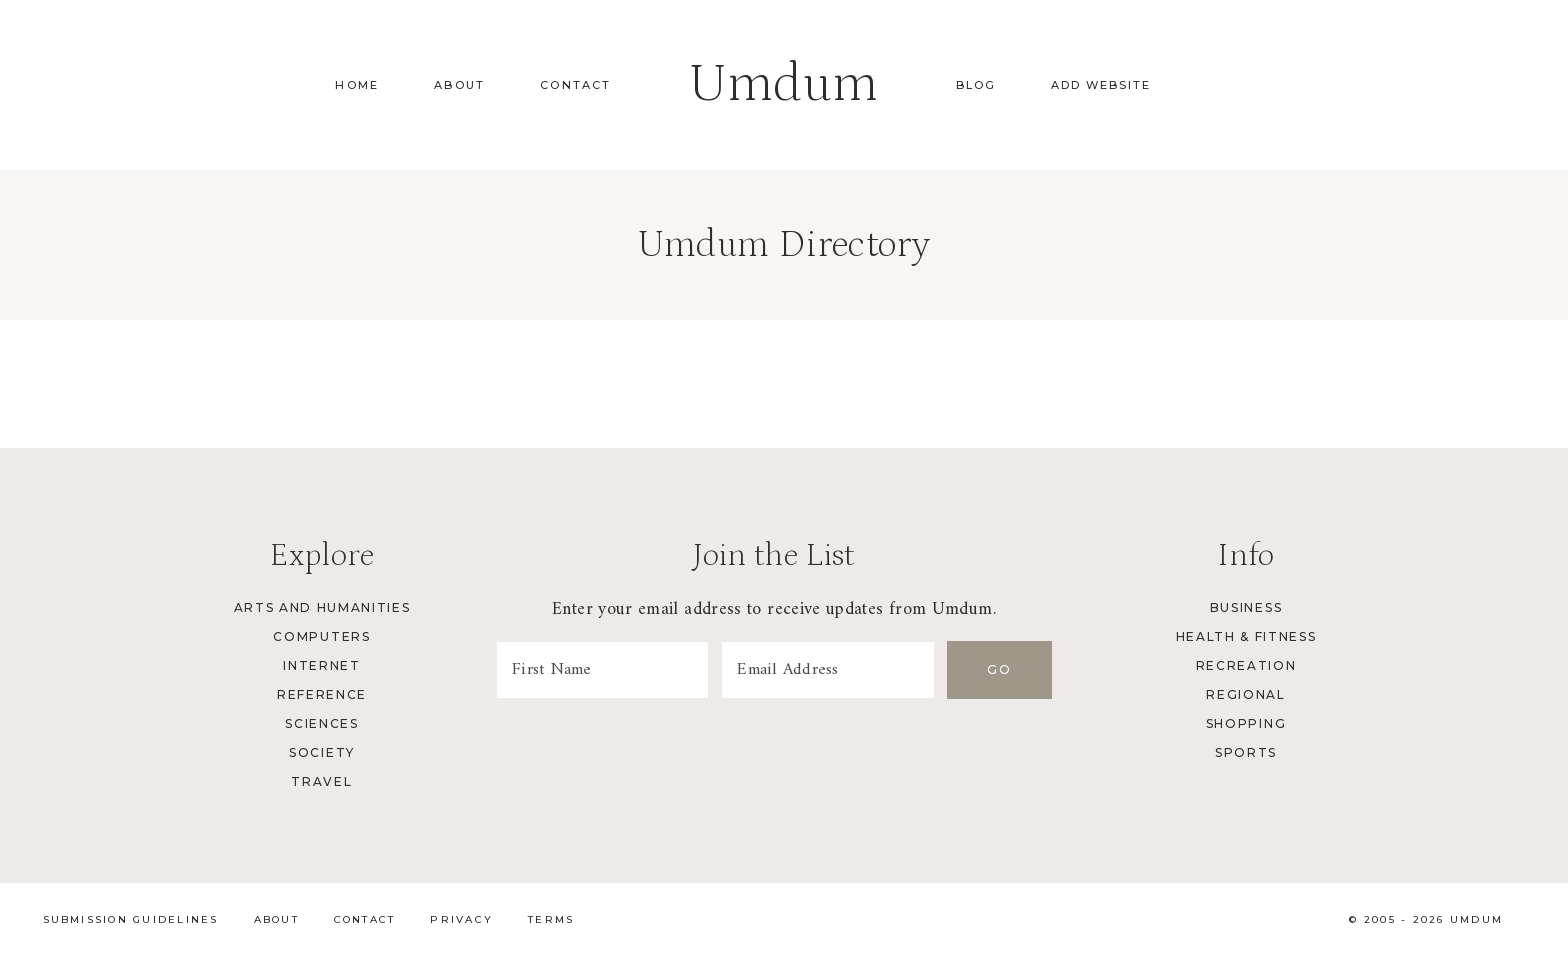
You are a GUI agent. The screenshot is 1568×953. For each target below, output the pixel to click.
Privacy (461, 919)
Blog (976, 85)
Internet (321, 665)
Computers (321, 636)
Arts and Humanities (322, 607)
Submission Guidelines (131, 919)
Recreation (1246, 665)
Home (357, 85)
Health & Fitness (1246, 636)
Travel (321, 781)
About (459, 85)
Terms (551, 919)
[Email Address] (832, 670)
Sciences (321, 723)
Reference (322, 694)
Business (1246, 607)
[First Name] (604, 670)
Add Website (1101, 85)
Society (322, 752)
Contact (575, 85)
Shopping (1246, 723)
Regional (1245, 694)
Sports (1246, 752)
